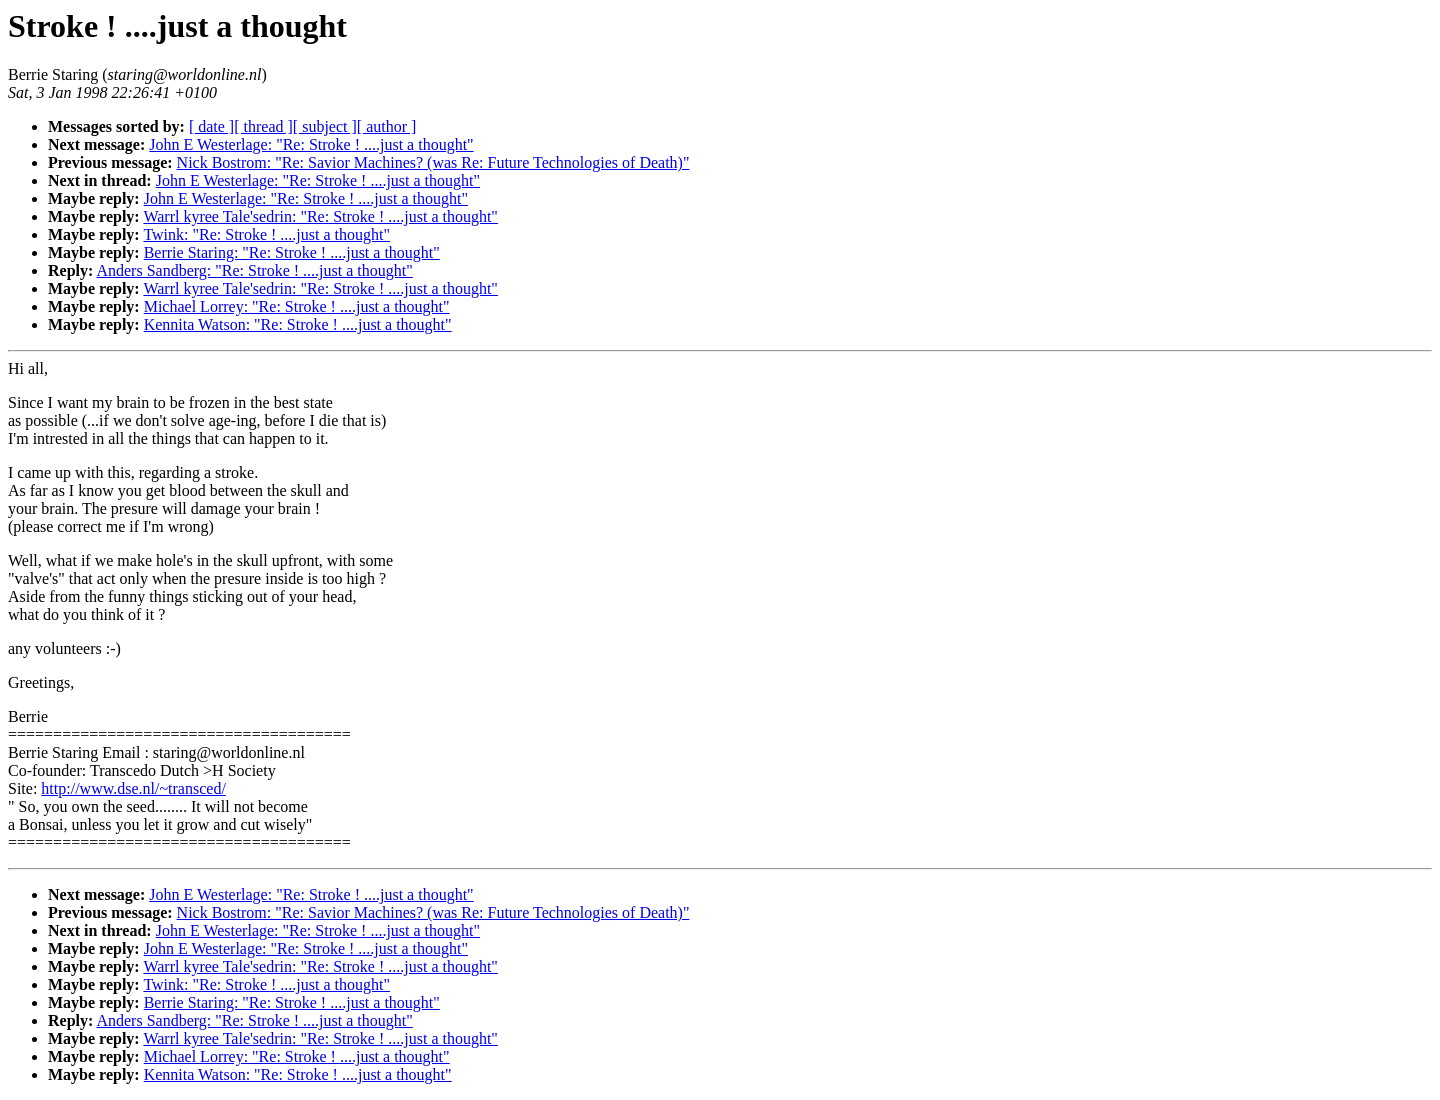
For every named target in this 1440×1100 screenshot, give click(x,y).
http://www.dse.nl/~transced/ (133, 788)
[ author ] (387, 126)
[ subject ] (325, 126)
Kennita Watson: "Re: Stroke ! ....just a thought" (298, 324)
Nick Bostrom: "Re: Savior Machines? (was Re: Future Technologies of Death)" (433, 162)
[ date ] (211, 126)
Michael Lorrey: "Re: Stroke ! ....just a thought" (297, 306)
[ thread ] (263, 126)
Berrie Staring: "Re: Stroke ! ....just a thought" (292, 252)
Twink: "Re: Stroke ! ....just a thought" (266, 234)
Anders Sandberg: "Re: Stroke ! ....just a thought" (254, 270)
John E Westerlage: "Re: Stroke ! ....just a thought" (311, 144)
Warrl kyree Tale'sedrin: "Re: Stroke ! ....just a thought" (320, 216)
